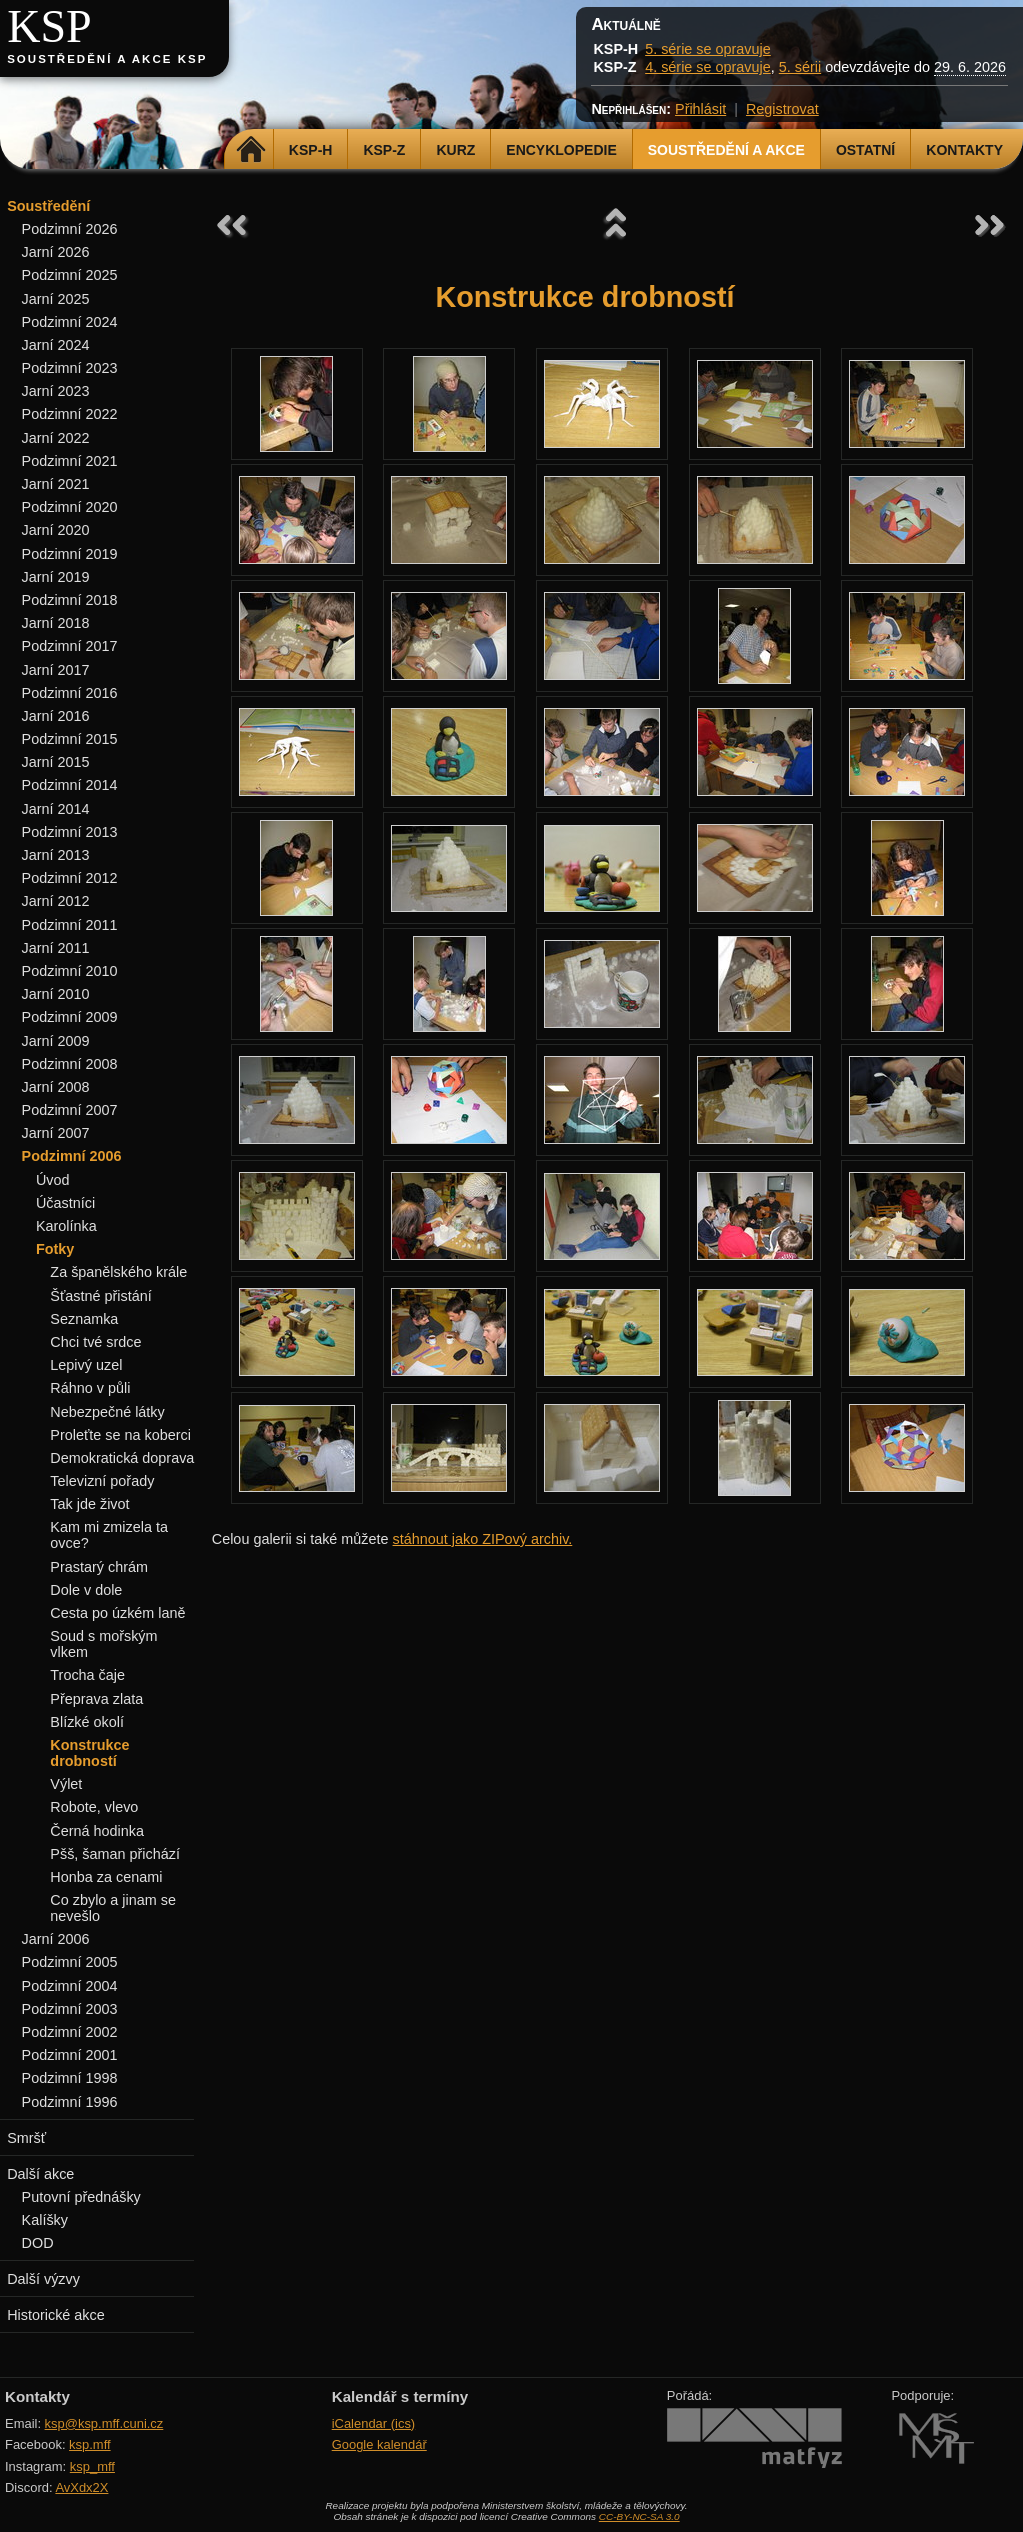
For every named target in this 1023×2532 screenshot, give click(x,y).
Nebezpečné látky (107, 1412)
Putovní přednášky (81, 2197)
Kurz (455, 150)
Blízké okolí (87, 1722)
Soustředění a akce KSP (107, 59)
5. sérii (800, 67)
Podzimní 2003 (70, 2009)
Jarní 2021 (56, 484)
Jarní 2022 (56, 438)
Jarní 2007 (56, 1133)
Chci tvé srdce (95, 1342)
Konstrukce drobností (89, 1753)
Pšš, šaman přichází (115, 1854)
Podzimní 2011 (70, 925)
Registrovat (782, 109)
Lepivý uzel (86, 1365)
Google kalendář (379, 2444)
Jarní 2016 (56, 716)
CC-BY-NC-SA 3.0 (639, 2516)
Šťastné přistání (100, 1296)
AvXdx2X (81, 2487)
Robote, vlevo (94, 1807)
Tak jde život (89, 1504)
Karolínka (66, 1226)
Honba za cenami (106, 1877)
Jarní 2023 (56, 391)
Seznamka (84, 1319)
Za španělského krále (118, 1272)
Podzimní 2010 (70, 971)
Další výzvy (43, 2279)
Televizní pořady (102, 1481)
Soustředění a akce (726, 150)
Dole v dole (86, 1590)
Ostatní (865, 150)
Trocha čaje (87, 1675)
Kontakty (964, 150)
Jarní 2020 (56, 530)
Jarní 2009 (56, 1041)
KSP (49, 26)
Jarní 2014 (56, 809)
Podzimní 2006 (72, 1156)
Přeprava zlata (96, 1699)
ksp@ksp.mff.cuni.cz (104, 2423)
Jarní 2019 (56, 577)
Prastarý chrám (99, 1567)
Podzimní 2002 (70, 2032)
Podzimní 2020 (70, 507)
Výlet (66, 1784)
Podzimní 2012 (70, 878)
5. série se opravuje (708, 49)
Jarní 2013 (56, 855)
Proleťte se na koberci (120, 1435)
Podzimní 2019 (70, 554)
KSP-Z (384, 150)
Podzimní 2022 (70, 414)
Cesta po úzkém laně (117, 1613)
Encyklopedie (561, 150)
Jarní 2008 (56, 1087)
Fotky (55, 1249)
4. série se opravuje (708, 67)
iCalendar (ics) (374, 2423)
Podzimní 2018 (70, 600)
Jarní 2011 (56, 948)
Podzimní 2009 (70, 1017)
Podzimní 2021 (70, 461)
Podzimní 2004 (70, 1986)
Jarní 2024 (56, 345)
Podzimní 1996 (70, 2102)
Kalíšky (45, 2220)
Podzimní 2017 (70, 646)
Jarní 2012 (56, 901)
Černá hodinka (97, 1831)
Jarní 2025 (56, 299)
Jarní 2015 (56, 762)
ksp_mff (92, 2466)
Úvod (53, 1180)
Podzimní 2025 (70, 275)
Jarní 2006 (56, 1939)
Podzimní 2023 (70, 368)
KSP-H (311, 150)
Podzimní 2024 (70, 322)
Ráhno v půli (90, 1388)
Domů (251, 150)
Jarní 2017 (56, 670)
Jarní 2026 (56, 252)
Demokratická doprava (122, 1458)
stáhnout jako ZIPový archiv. (483, 1539)
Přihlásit (700, 109)
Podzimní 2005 (70, 1962)
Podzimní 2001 (70, 2055)
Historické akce (56, 2315)
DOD (38, 2243)
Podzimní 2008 (70, 1064)
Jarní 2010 (56, 994)
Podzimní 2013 (70, 832)
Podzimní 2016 (70, 693)
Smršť (26, 2138)
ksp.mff (90, 2444)
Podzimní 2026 (70, 229)
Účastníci (65, 1203)
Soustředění (48, 206)
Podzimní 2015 (70, 739)
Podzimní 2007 (70, 1110)
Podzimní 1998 (70, 2078)
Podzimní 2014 (70, 785)
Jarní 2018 (56, 623)
